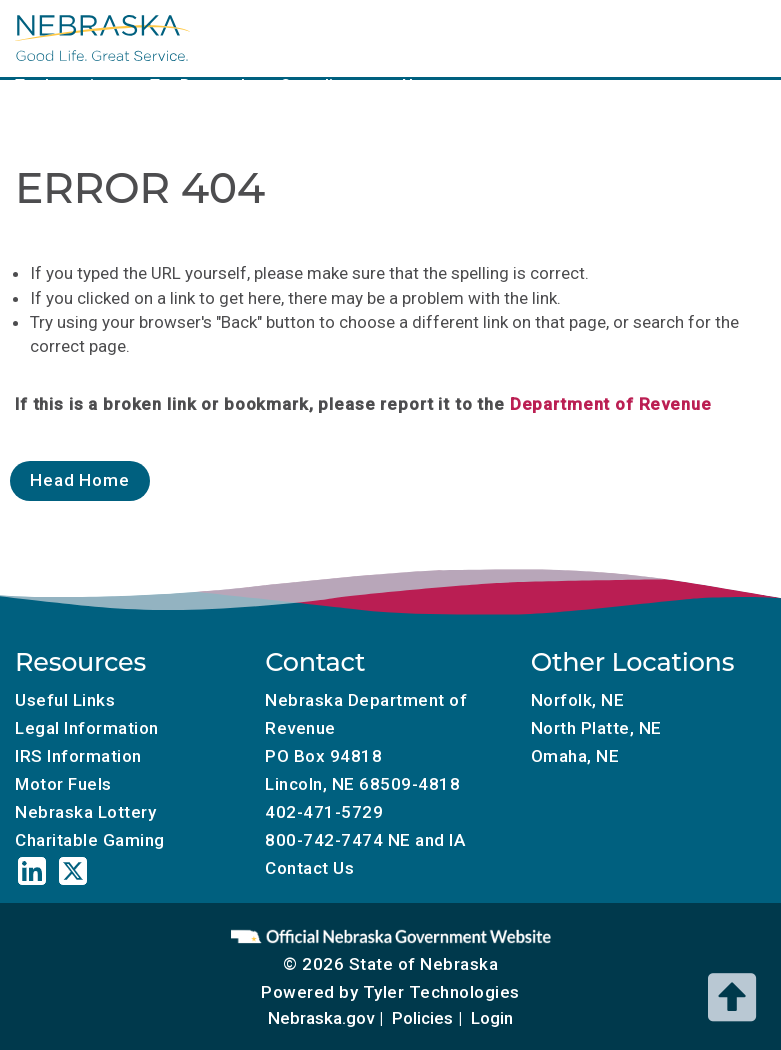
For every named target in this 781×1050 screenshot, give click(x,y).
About (421, 85)
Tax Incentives (67, 85)
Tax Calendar (394, 36)
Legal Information (87, 728)
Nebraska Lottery (85, 812)
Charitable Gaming (660, 36)
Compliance (324, 85)
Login (492, 1018)
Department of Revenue (611, 404)
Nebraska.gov (321, 1018)
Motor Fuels (517, 36)
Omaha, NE (575, 756)
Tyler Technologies (441, 992)
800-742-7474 (324, 840)
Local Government (248, 36)
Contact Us (309, 868)
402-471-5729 (324, 812)
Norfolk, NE (578, 700)
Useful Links (65, 700)
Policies (422, 1018)
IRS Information (78, 756)
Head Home (80, 480)
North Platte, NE (596, 728)
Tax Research (200, 85)
